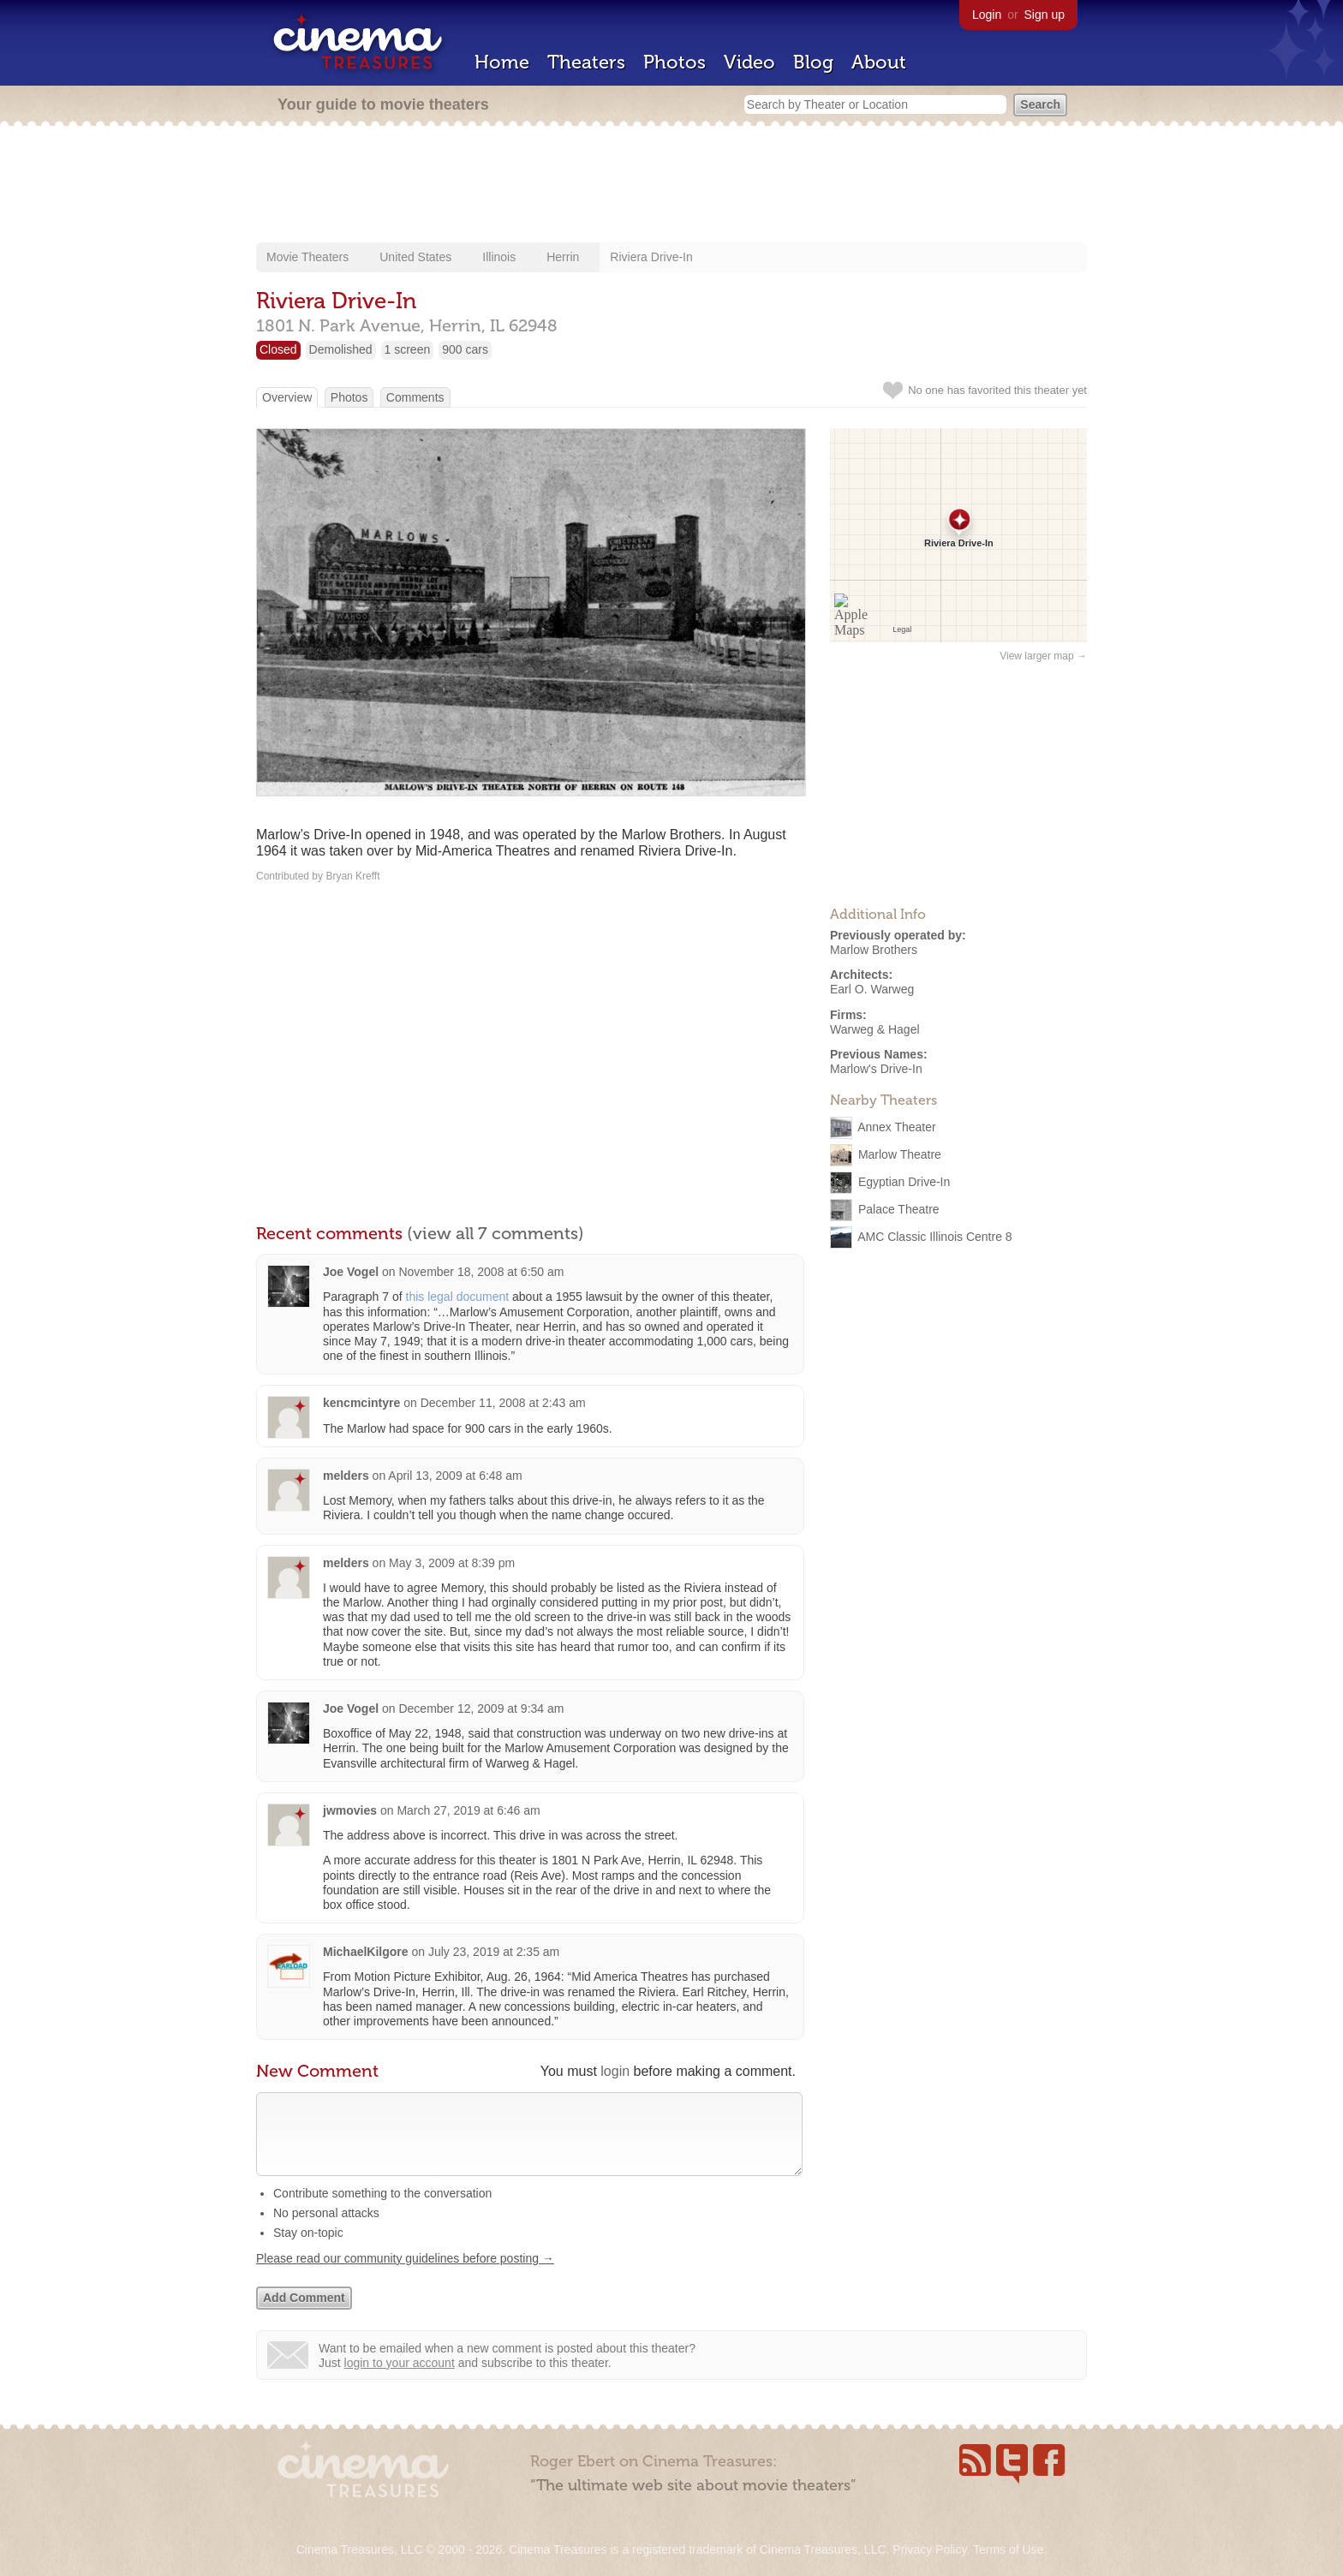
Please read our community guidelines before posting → (405, 2275)
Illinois (499, 257)
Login (986, 14)
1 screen (408, 349)
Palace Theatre (899, 1209)
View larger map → (1043, 656)
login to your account (399, 2380)
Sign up (1044, 14)
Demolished (341, 349)
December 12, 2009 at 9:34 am (481, 1708)
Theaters (586, 62)
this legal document (458, 1296)
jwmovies (350, 1810)
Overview (287, 397)
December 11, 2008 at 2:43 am (503, 1403)
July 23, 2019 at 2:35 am (493, 1952)
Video (749, 62)
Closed (278, 349)
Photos (674, 62)
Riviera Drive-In (651, 257)
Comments (415, 397)
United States (415, 257)
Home (502, 62)
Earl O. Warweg (872, 989)
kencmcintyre (361, 1403)
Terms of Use (1008, 2549)
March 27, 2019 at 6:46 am (468, 1810)
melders (346, 1475)
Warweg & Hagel (875, 1029)
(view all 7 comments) (495, 1233)
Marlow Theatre (899, 1154)
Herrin (562, 257)
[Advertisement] (671, 185)
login (615, 2071)
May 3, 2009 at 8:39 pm (452, 1563)
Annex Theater (896, 1127)
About (878, 62)
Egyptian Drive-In (904, 1182)
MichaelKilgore (366, 1952)
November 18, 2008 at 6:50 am (481, 1272)
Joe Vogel (351, 1272)
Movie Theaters (307, 257)
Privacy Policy (929, 2549)
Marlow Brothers (873, 950)
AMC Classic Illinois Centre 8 (934, 1236)
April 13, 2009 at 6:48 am (455, 1475)
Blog (813, 62)
